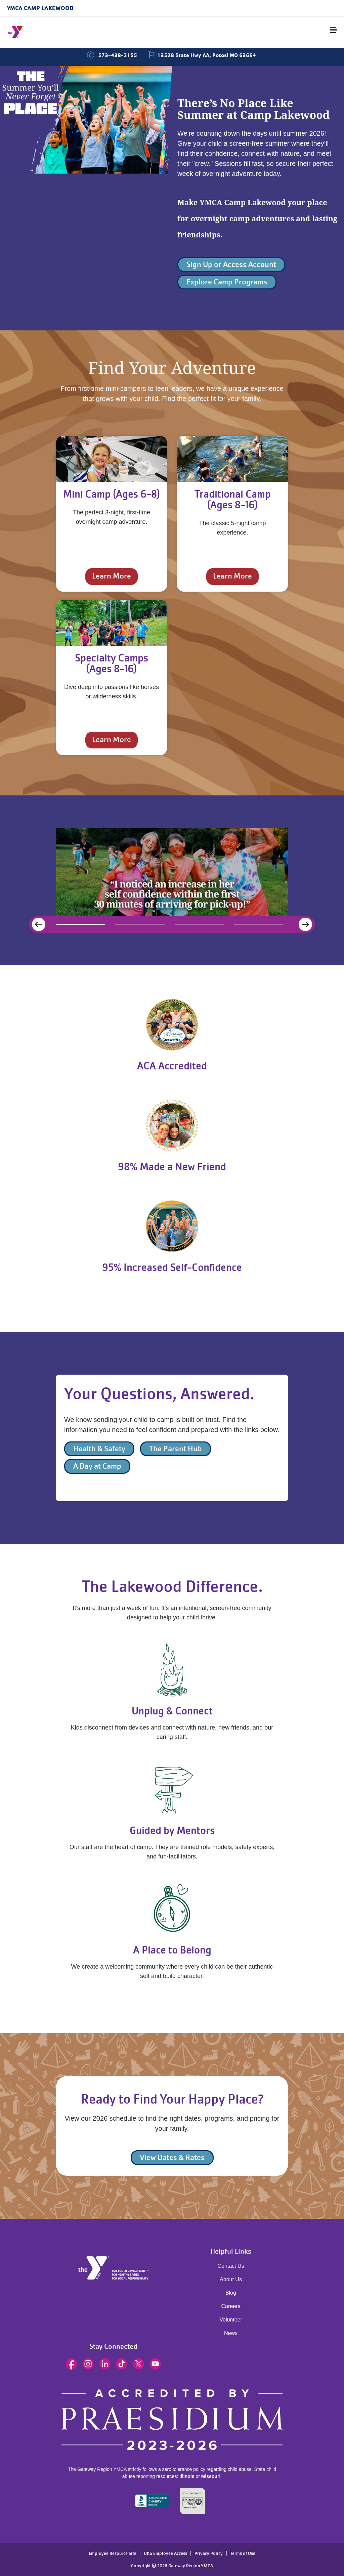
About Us (231, 2279)
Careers (231, 2306)
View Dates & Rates (172, 2157)
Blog (230, 2293)
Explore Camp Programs (226, 282)
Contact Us (230, 2266)
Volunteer (230, 2319)
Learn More (111, 576)
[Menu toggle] (333, 30)
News (231, 2333)
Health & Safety (99, 1449)
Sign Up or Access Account (231, 264)
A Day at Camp (97, 1466)
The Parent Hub (175, 1449)
